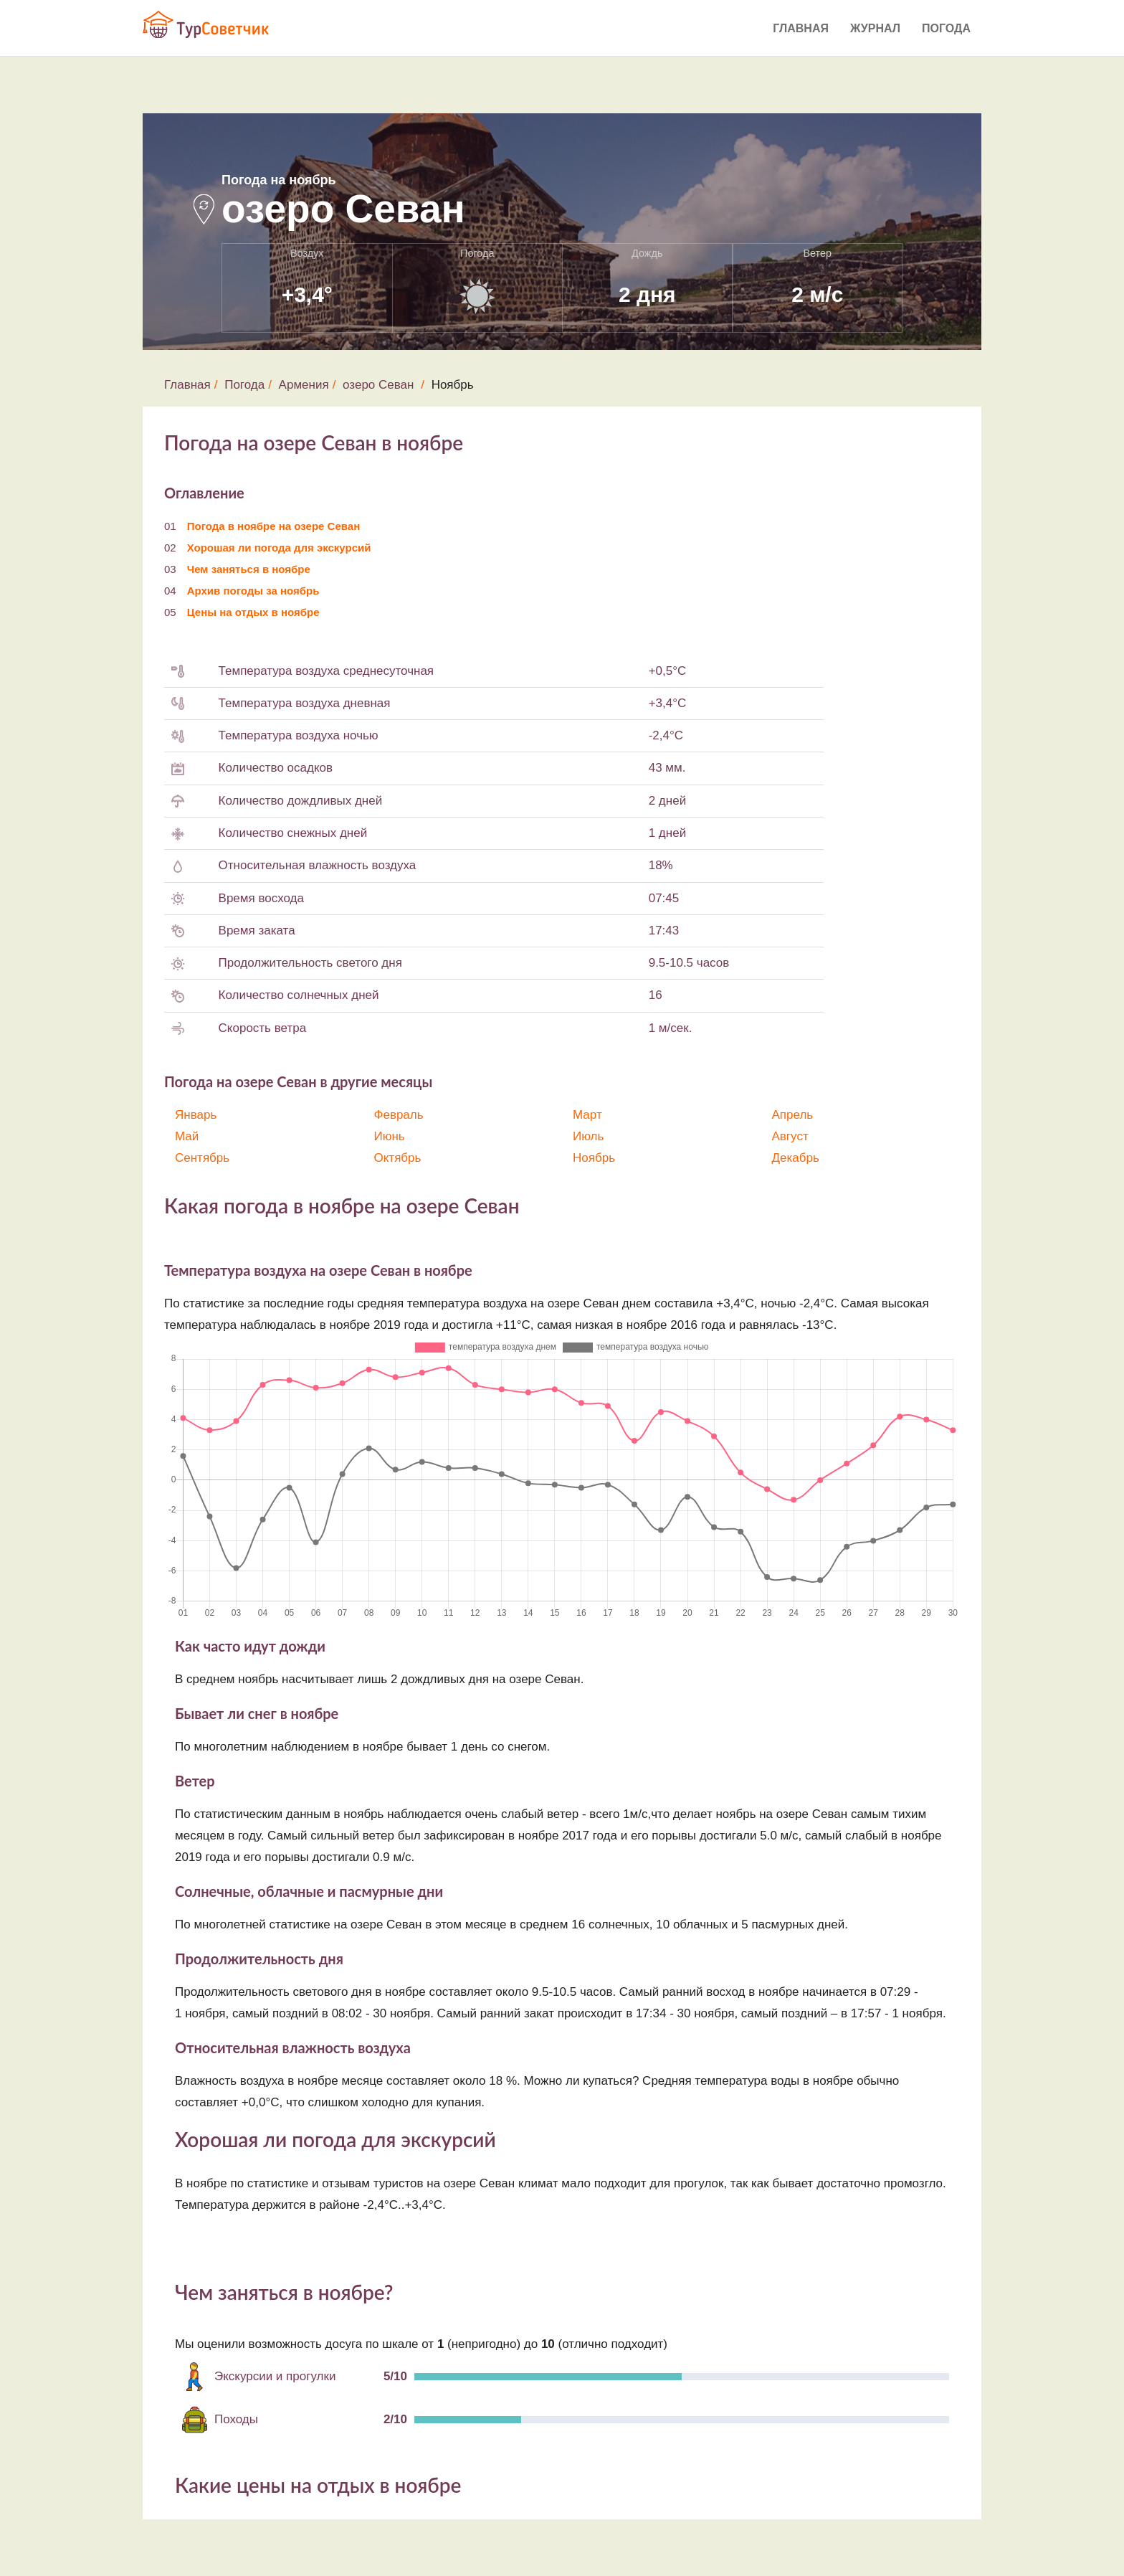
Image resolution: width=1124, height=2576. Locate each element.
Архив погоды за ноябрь (253, 590)
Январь (195, 1115)
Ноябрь (594, 1158)
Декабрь (795, 1158)
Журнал (875, 28)
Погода (946, 28)
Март (587, 1115)
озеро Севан (378, 385)
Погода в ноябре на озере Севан (274, 526)
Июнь (389, 1136)
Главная (801, 28)
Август (790, 1136)
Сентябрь (202, 1158)
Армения (304, 385)
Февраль (399, 1115)
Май (187, 1136)
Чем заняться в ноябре (248, 569)
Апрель (793, 1115)
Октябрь (398, 1158)
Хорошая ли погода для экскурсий (279, 547)
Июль (588, 1136)
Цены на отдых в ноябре (253, 612)
